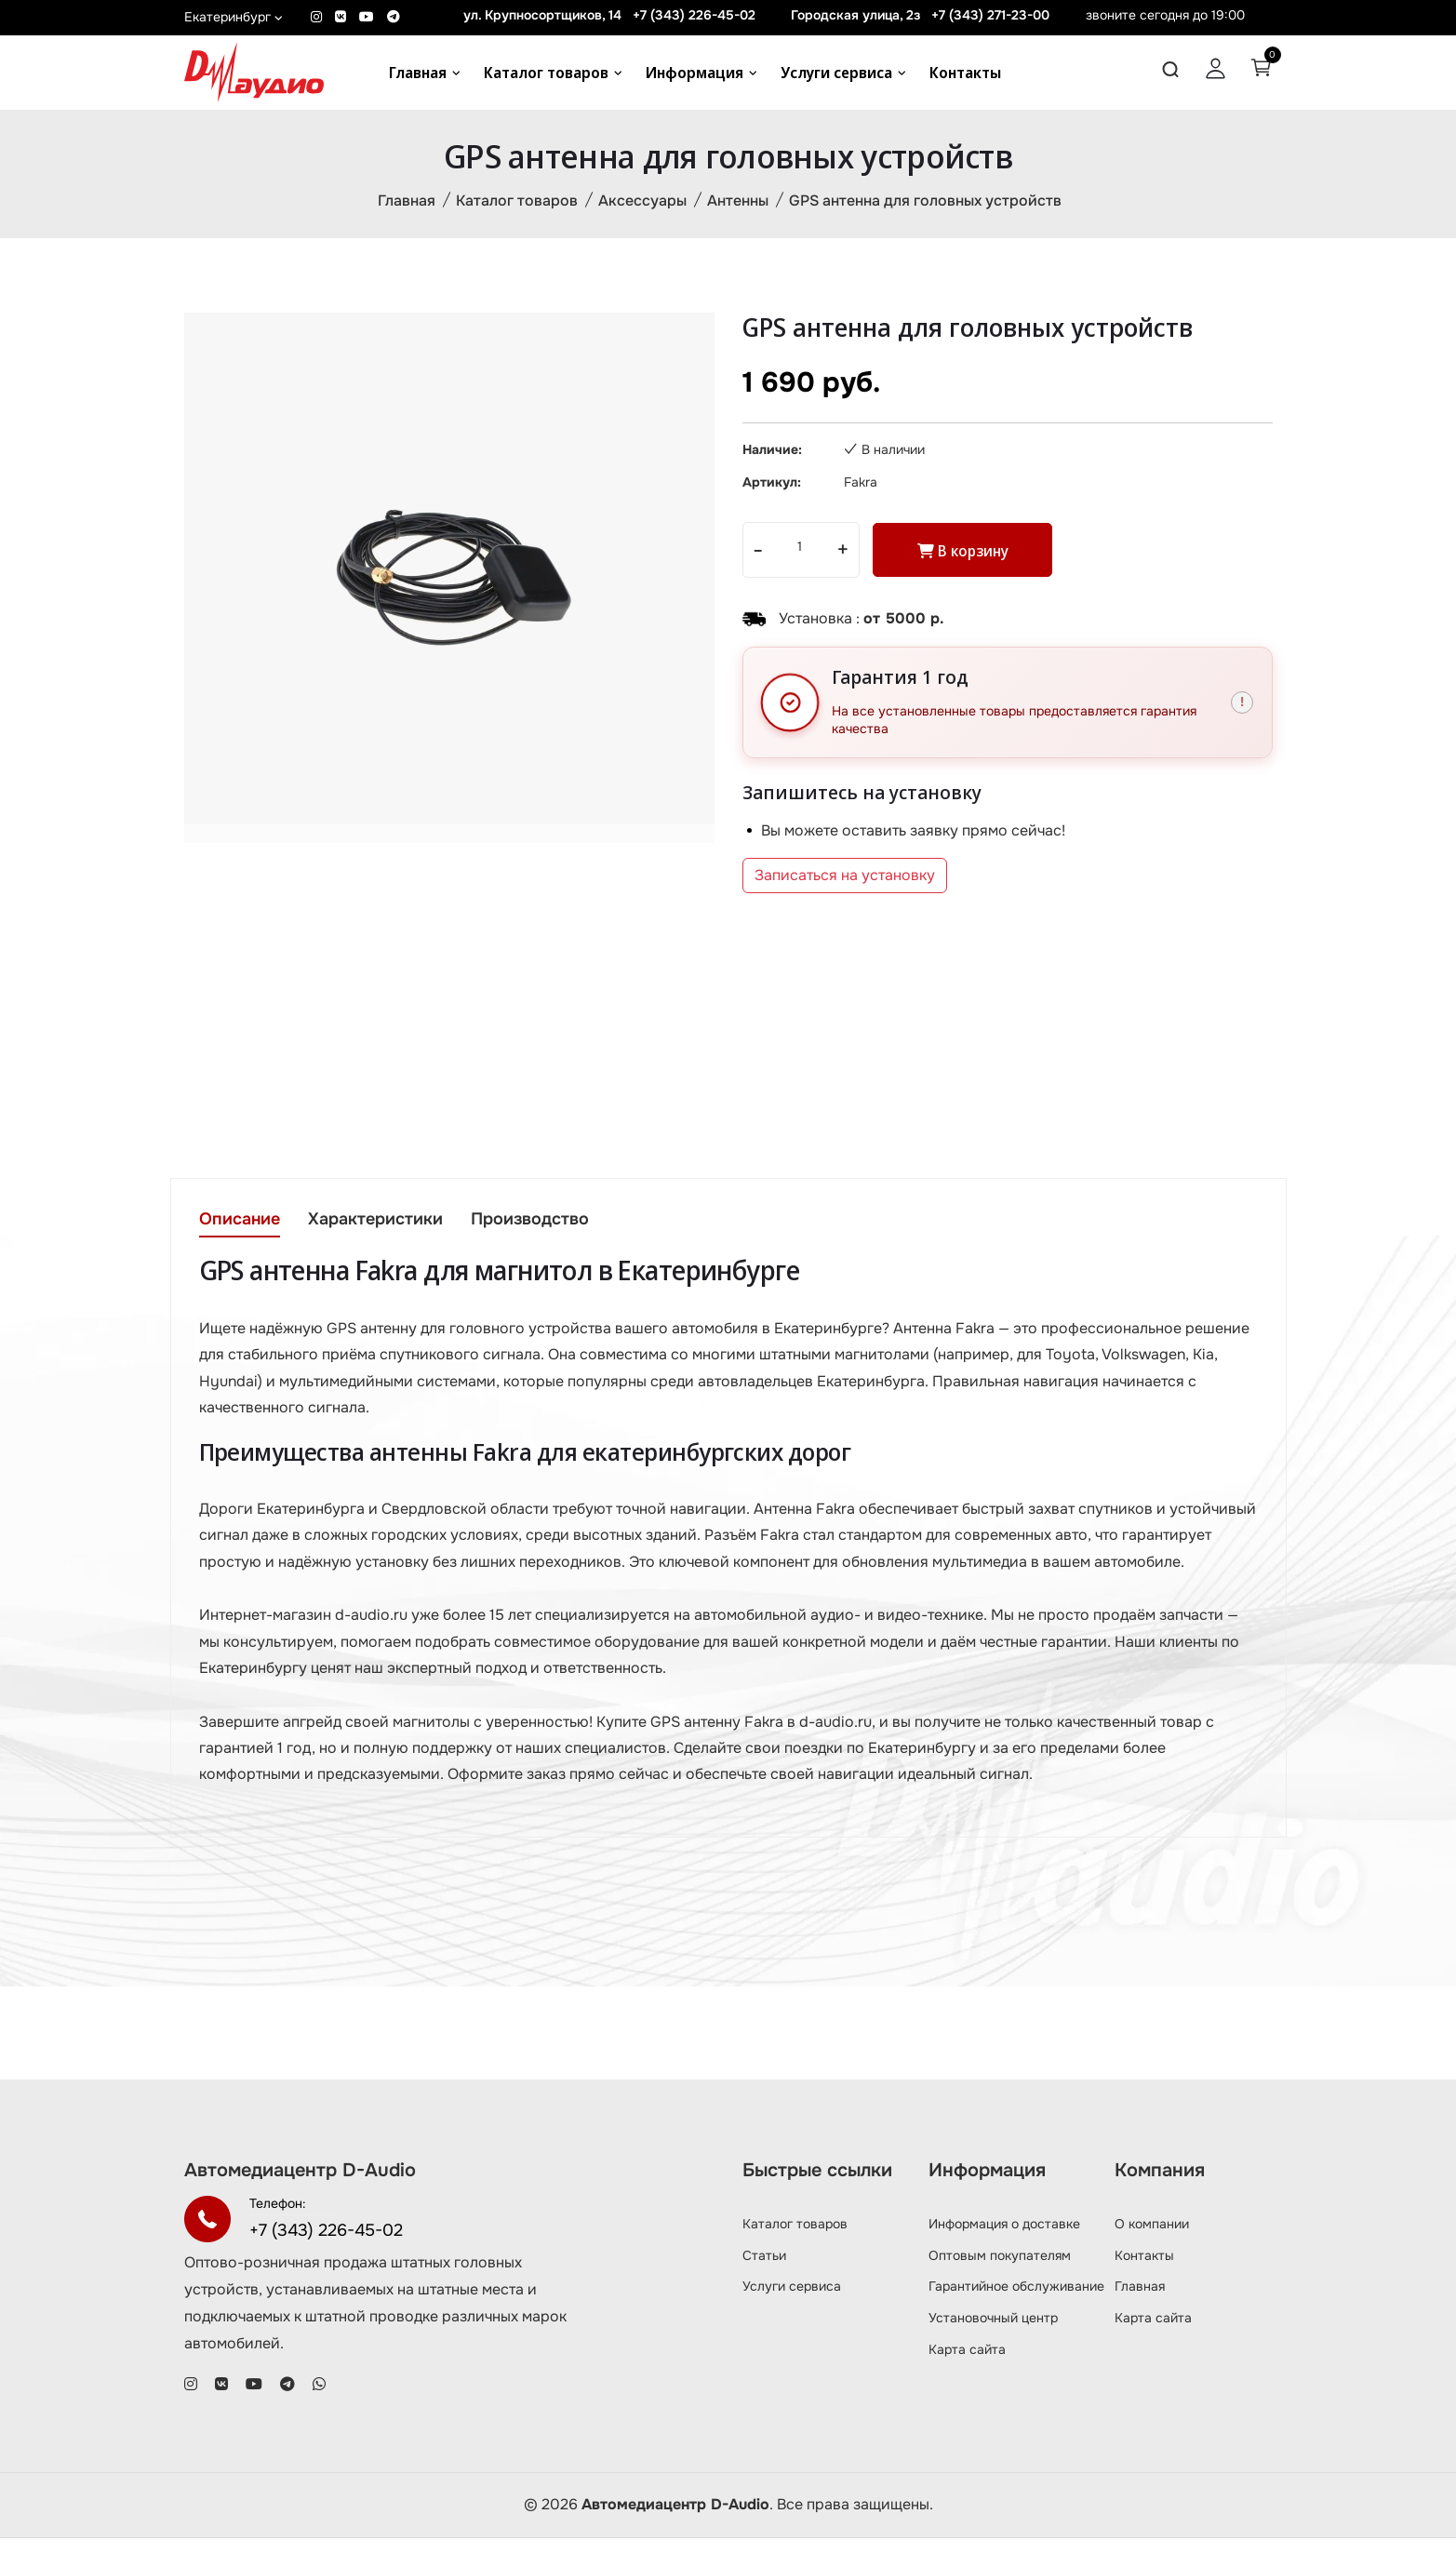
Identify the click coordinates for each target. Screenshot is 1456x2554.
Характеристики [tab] (377, 1220)
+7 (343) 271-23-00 (990, 15)
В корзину (966, 552)
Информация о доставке (1004, 2238)
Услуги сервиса (836, 72)
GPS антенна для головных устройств (925, 201)
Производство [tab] (533, 1220)
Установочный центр (993, 2333)
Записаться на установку (845, 878)
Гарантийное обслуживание (1016, 2301)
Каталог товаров (546, 72)
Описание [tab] (239, 1220)
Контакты (965, 72)
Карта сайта (967, 2365)
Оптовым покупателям (999, 2270)
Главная (418, 72)
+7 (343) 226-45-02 (694, 15)
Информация (694, 72)
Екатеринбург (233, 16)
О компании (1152, 2238)
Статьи (764, 2270)
